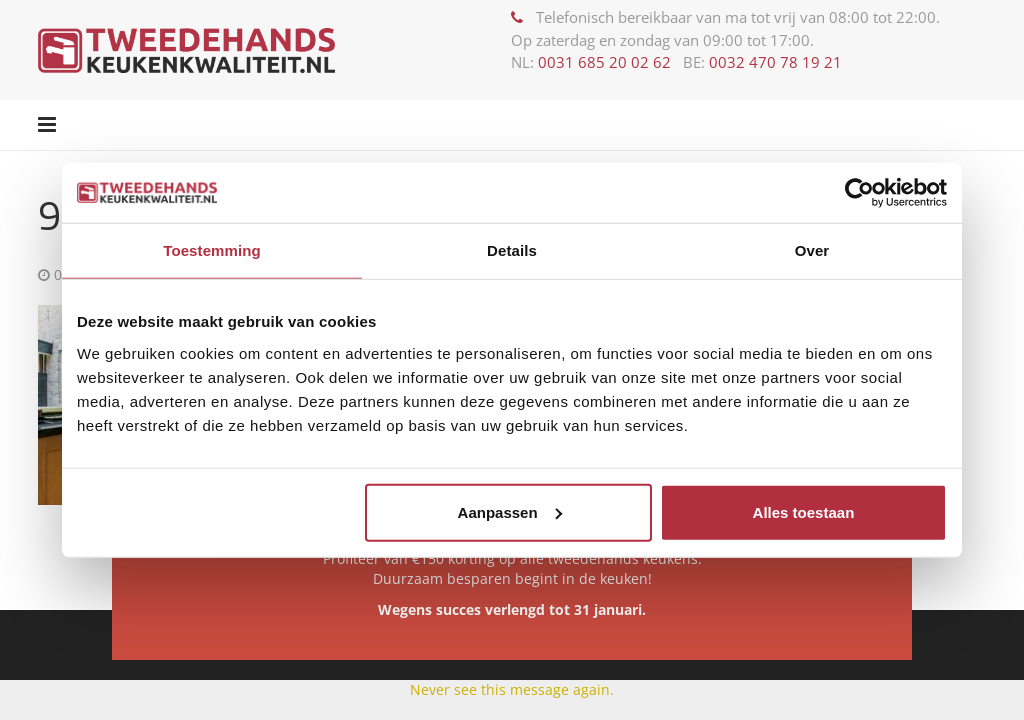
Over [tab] (812, 250)
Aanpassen (510, 511)
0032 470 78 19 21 (775, 62)
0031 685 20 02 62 (604, 62)
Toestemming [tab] (212, 250)
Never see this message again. (512, 689)
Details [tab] (512, 250)
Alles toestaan (804, 511)
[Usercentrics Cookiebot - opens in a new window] (859, 193)
